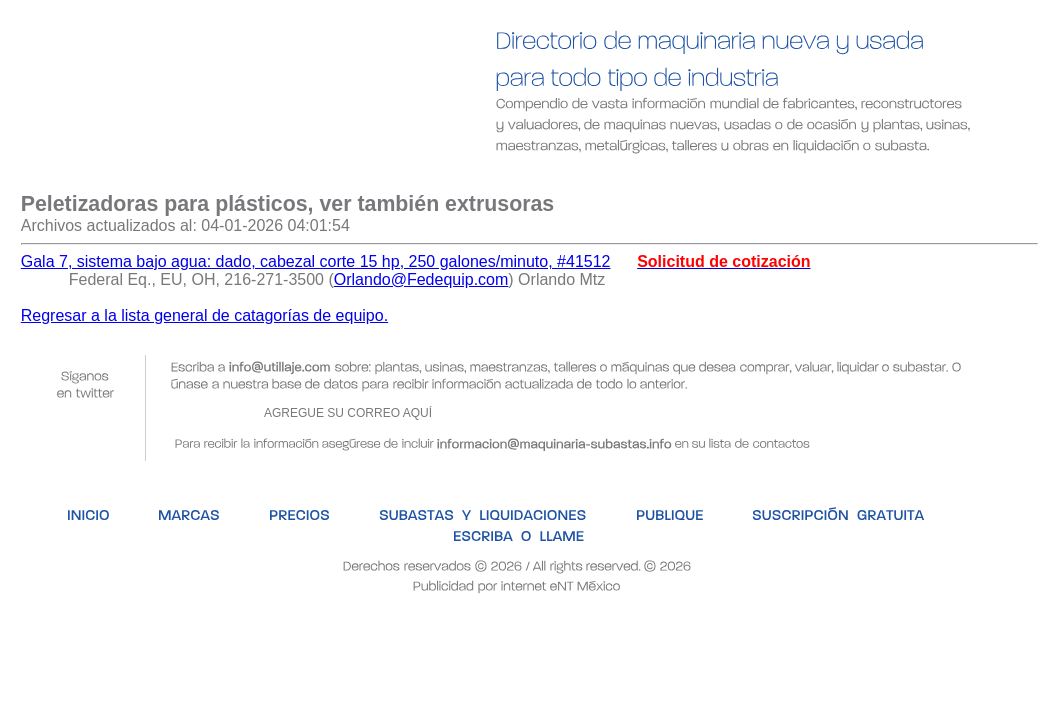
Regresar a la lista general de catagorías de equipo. (204, 315)
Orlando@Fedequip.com (421, 279)
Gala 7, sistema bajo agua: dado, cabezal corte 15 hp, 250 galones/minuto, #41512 (316, 261)
